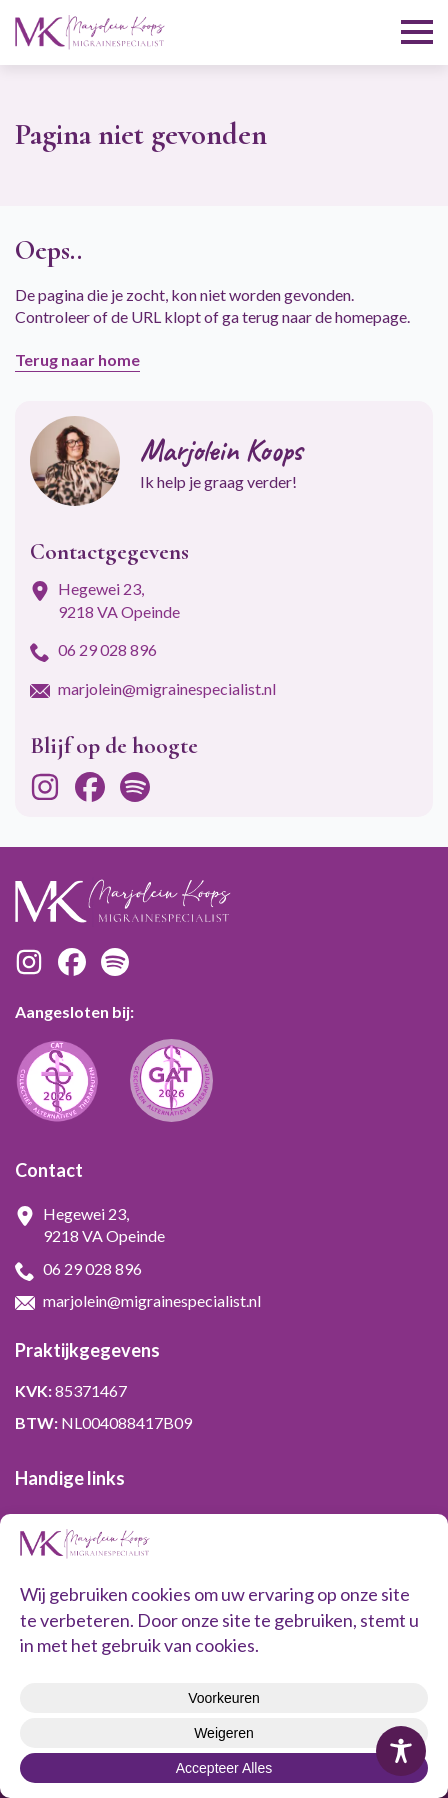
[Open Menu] (417, 32)
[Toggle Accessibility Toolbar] (401, 1751)
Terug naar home (77, 359)
